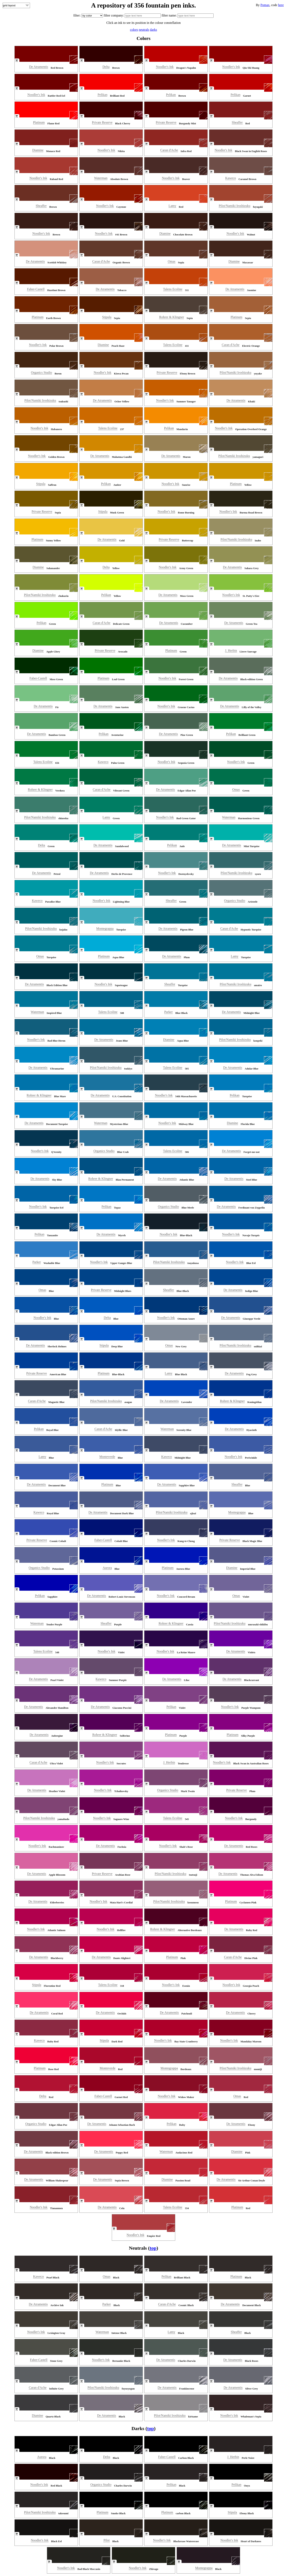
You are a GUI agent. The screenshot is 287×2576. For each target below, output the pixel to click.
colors (134, 29)
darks (153, 29)
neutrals (144, 29)
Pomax (264, 5)
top (153, 2248)
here (281, 5)
